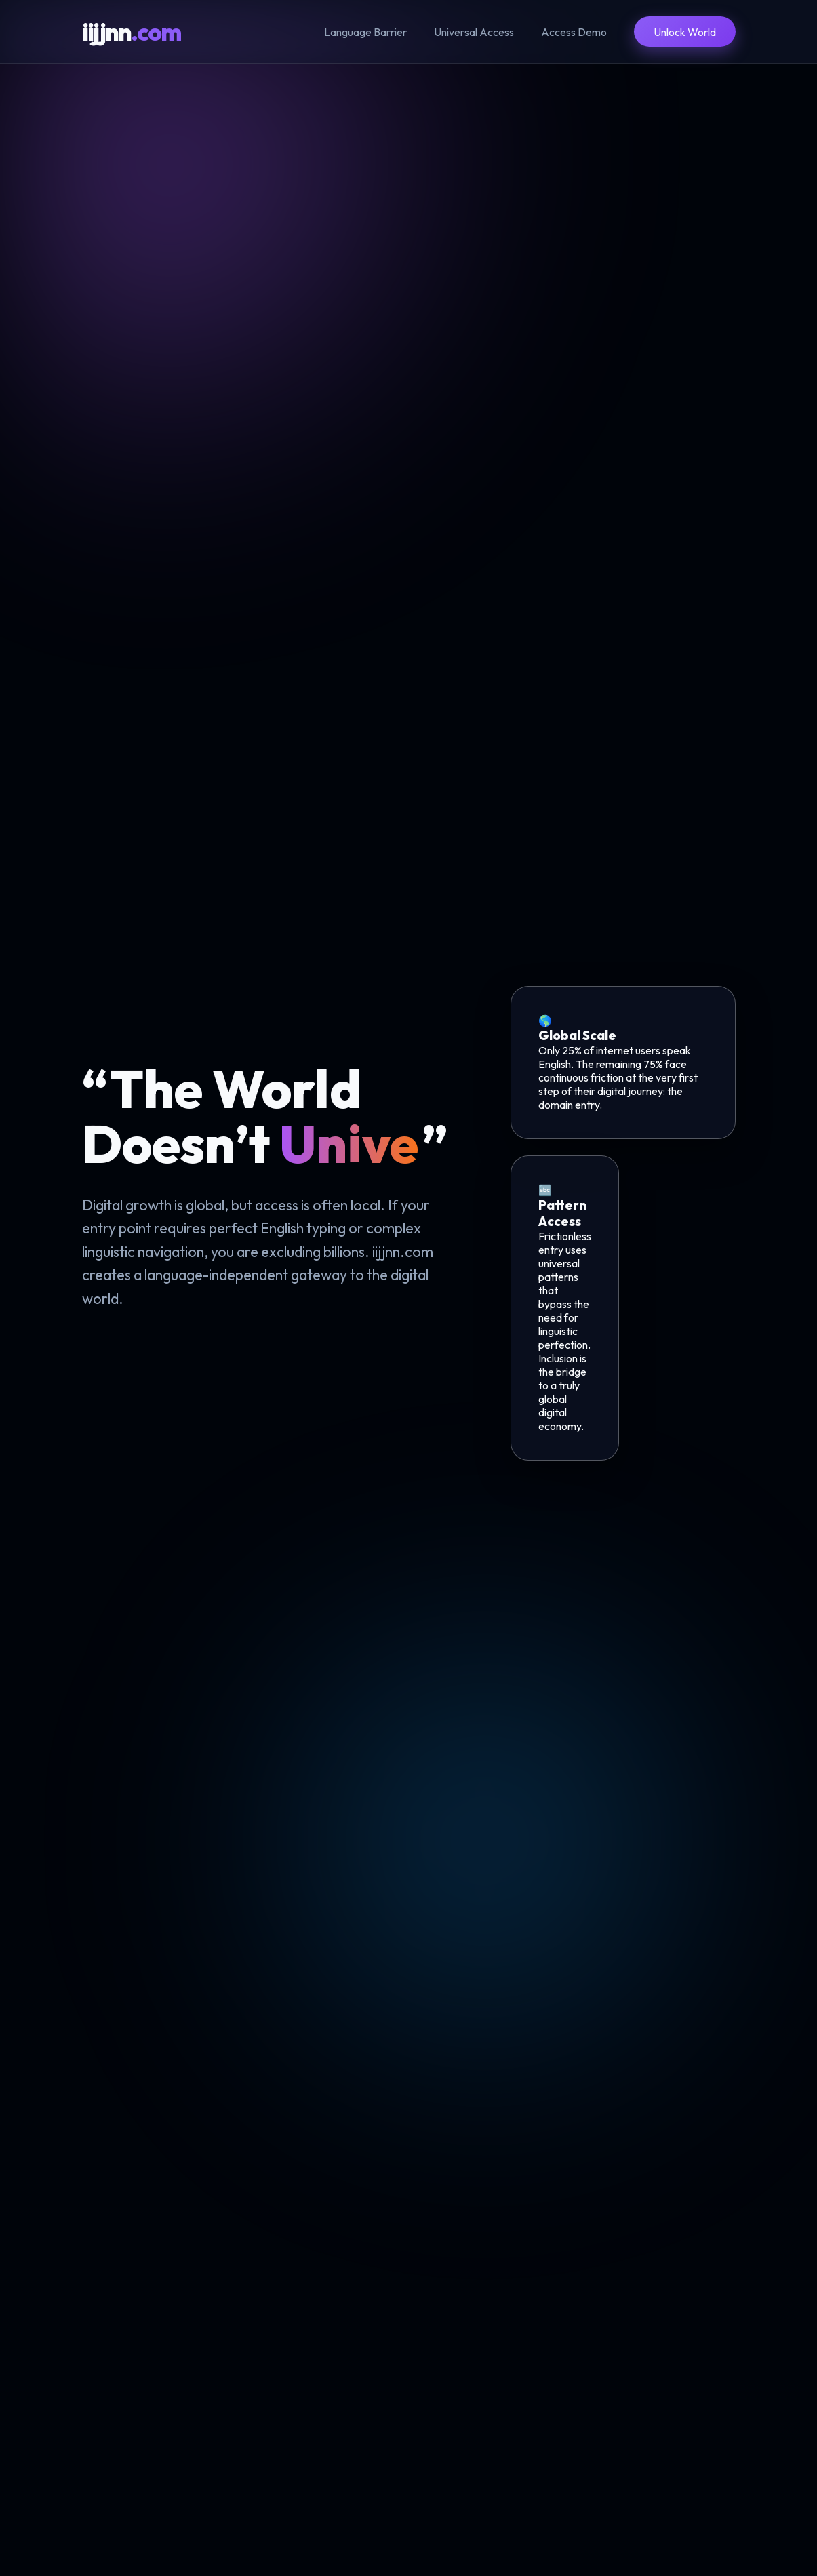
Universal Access (474, 32)
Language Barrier (365, 32)
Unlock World (685, 32)
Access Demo (574, 32)
